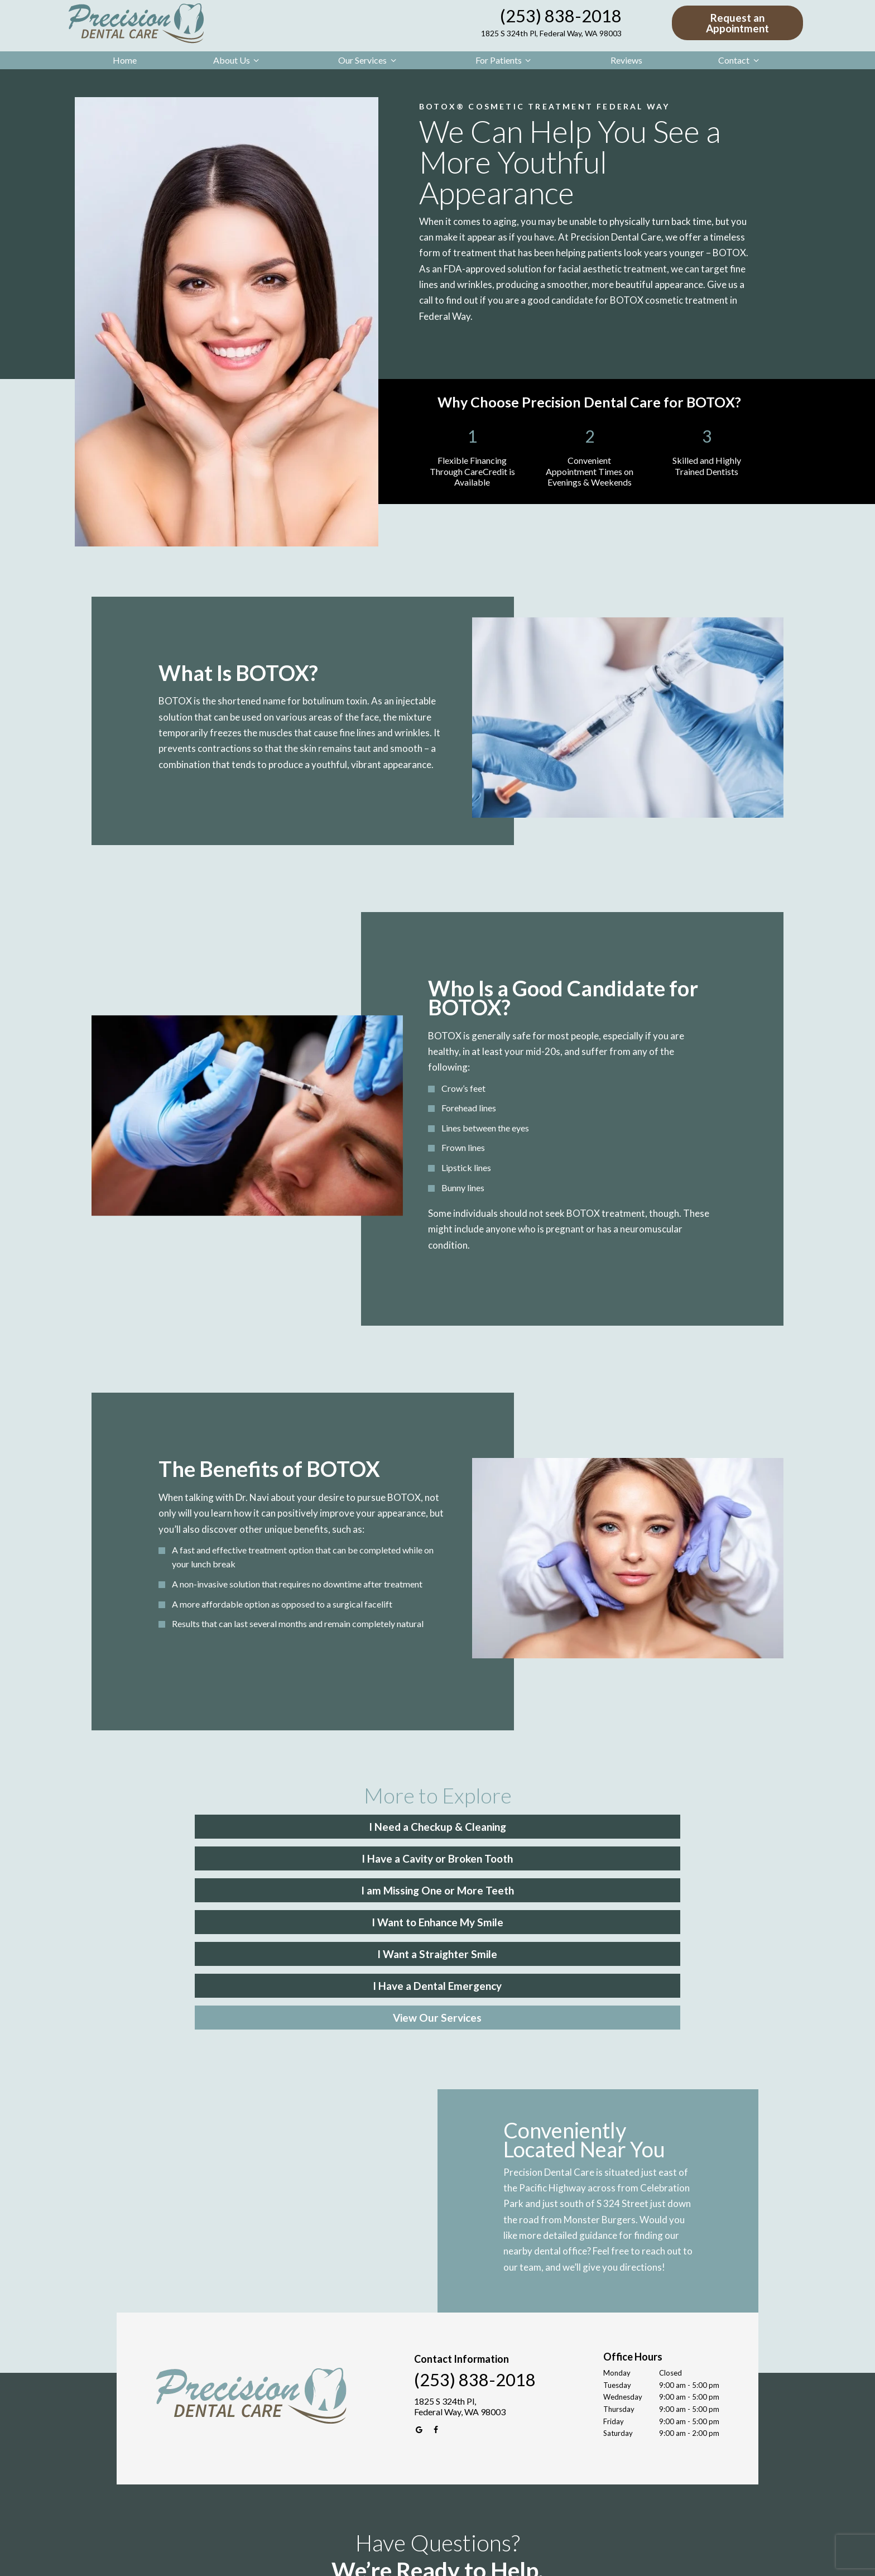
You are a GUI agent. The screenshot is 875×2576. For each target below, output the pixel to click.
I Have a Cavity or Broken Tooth (437, 1825)
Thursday (618, 2275)
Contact (740, 60)
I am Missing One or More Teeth (638, 1825)
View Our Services (437, 1884)
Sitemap (409, 2559)
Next (612, 2483)
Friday (613, 2286)
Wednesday (622, 2262)
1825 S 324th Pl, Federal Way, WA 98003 (551, 33)
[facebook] (435, 2296)
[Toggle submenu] (256, 60)
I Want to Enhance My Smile (236, 1855)
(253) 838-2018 (561, 16)
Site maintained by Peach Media (525, 2559)
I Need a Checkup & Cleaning (236, 1825)
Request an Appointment (737, 23)
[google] (419, 2296)
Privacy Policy (450, 2559)
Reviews (626, 60)
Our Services (368, 60)
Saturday (618, 2299)
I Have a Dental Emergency (638, 1855)
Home (125, 60)
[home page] (134, 23)
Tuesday (617, 2251)
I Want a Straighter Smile (438, 1855)
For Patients (504, 60)
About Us (237, 60)
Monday (617, 2238)
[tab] (390, 2516)
